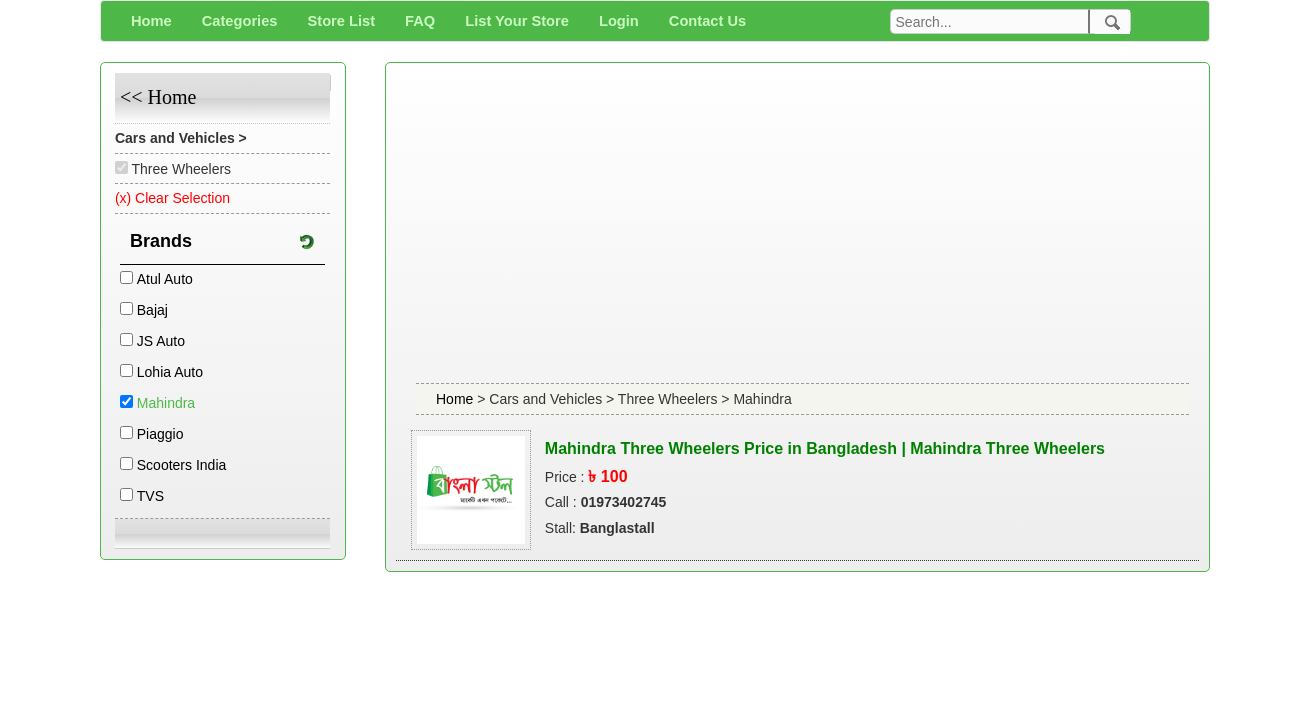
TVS (150, 496)
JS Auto (161, 341)
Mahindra (166, 403)
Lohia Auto (170, 372)
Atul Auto (165, 279)
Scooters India (182, 465)
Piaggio (160, 434)
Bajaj (152, 310)
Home (456, 399)
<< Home (158, 97)
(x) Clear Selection (172, 198)
